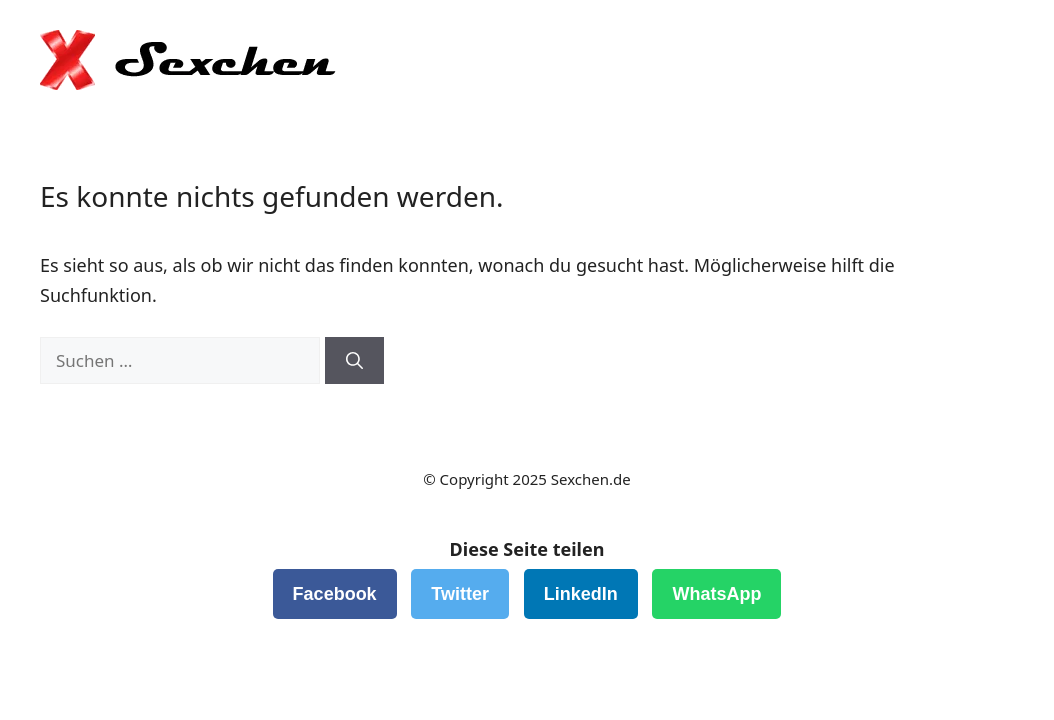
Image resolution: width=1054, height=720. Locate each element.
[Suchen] (354, 361)
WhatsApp (716, 594)
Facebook (335, 594)
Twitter (460, 594)
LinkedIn (581, 594)
